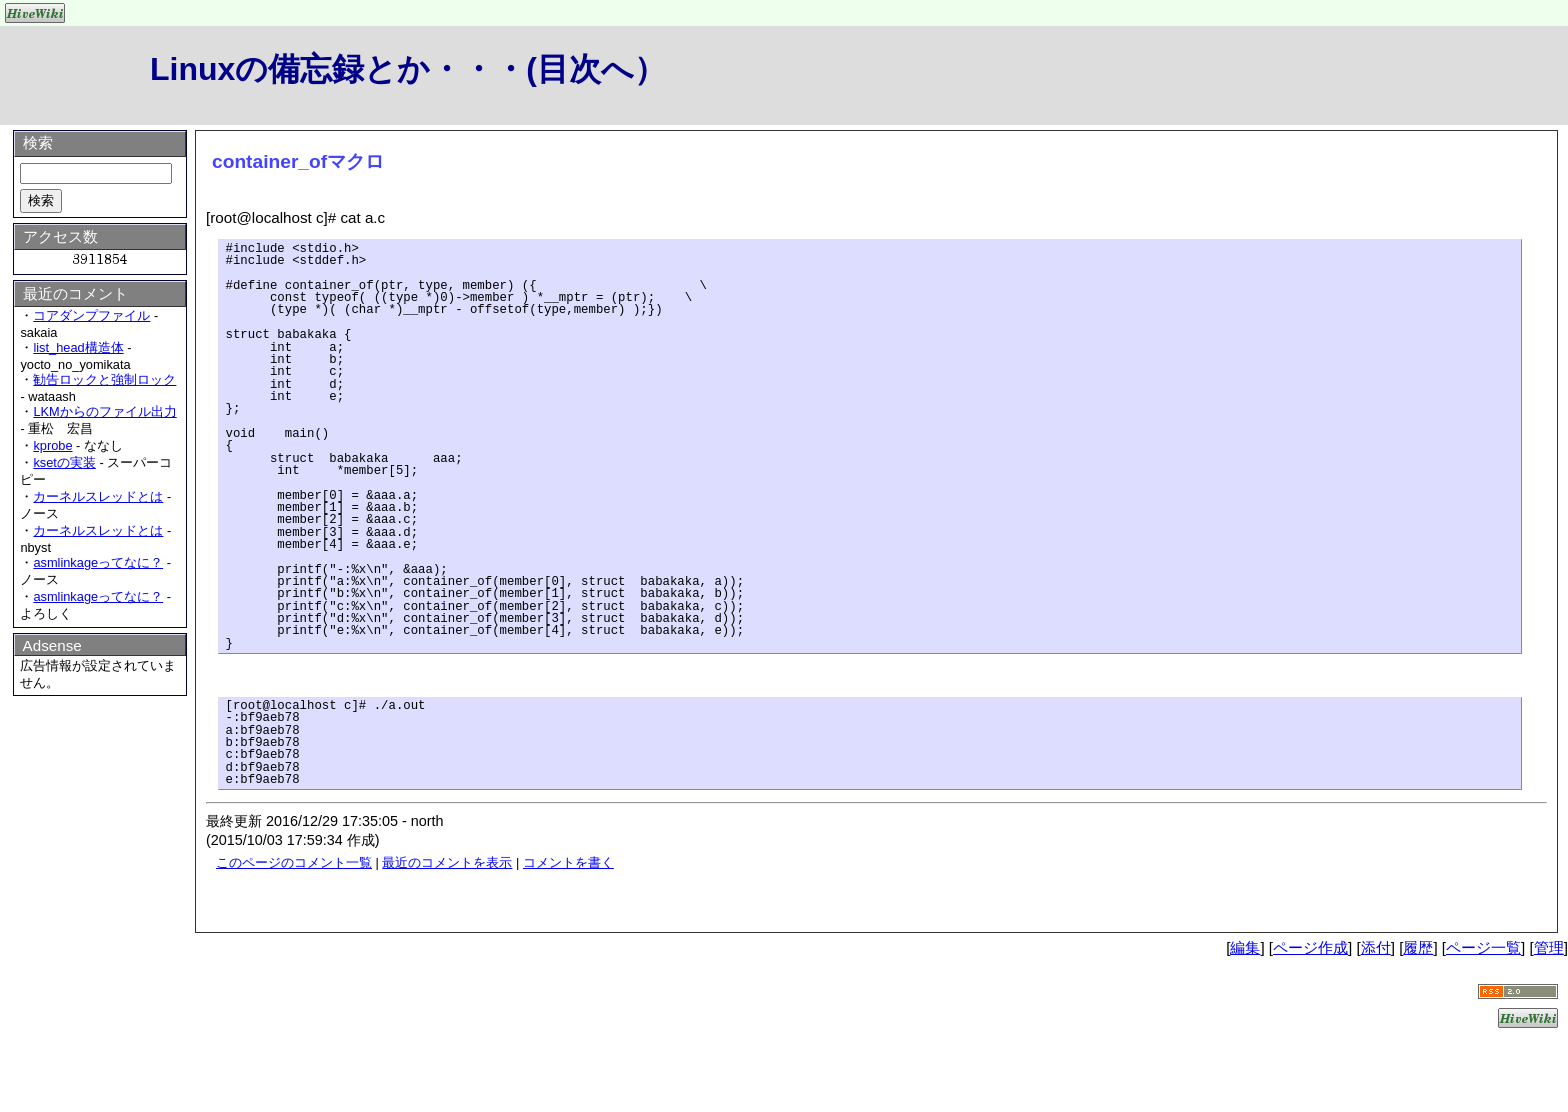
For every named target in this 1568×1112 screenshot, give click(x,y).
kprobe (52, 445)
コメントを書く (568, 862)
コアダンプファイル (91, 315)
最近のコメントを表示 (447, 862)
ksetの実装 (64, 462)
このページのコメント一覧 (294, 862)
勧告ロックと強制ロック (104, 379)
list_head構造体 (78, 347)
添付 (1376, 947)
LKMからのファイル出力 (104, 411)
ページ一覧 (1483, 947)
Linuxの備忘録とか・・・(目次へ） (408, 69)
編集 (1245, 947)
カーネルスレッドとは (98, 496)
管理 (1549, 947)
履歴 (1418, 947)
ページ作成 (1310, 947)
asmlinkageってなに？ (98, 562)
